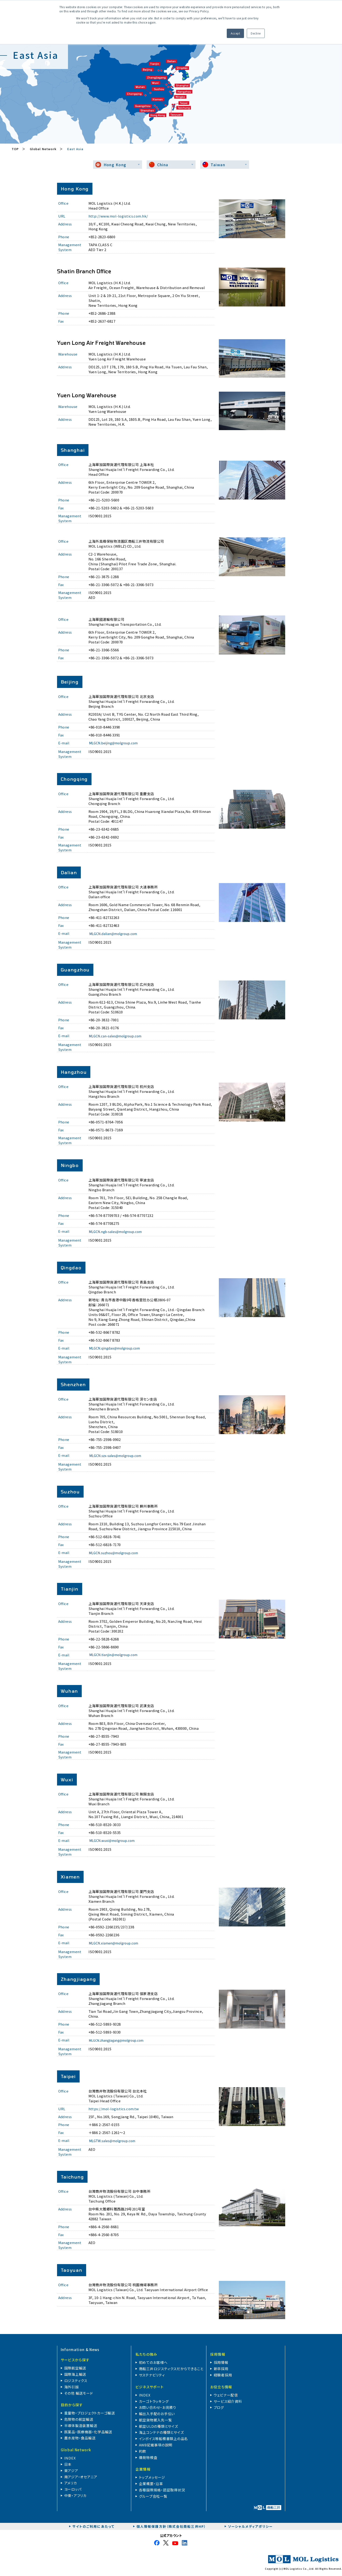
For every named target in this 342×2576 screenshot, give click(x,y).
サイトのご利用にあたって (93, 2526)
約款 (142, 2451)
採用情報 (221, 2362)
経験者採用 (223, 2374)
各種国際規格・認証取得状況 (162, 2489)
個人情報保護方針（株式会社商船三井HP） (171, 2526)
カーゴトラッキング (154, 2401)
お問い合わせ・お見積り (157, 2407)
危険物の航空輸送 (78, 2419)
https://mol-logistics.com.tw (113, 2108)
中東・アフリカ (75, 2495)
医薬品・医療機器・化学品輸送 (88, 2431)
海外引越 (71, 2386)
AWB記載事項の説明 (156, 2444)
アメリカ (70, 2482)
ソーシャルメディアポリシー (250, 2526)
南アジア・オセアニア (81, 2476)
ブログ (219, 2407)
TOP (15, 149)
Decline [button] (256, 33)
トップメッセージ (152, 2477)
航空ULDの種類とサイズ (158, 2426)
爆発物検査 (148, 2457)
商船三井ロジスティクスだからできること (171, 2368)
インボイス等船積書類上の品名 (163, 2438)
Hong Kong (115, 164)
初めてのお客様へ (153, 2362)
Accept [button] (235, 33)
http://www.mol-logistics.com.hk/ (118, 216)
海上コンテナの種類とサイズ (161, 2432)
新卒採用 (221, 2368)
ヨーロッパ (72, 2489)
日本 (68, 2464)
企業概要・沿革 (151, 2483)
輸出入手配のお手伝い (157, 2413)
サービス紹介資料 (228, 2401)
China (162, 164)
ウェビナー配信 (226, 2395)
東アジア (71, 2470)
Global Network (43, 149)
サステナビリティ (152, 2374)
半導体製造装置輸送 (80, 2425)
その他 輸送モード (78, 2393)
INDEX (70, 2457)
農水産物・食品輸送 (80, 2437)
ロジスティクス (75, 2380)
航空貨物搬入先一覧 (155, 2419)
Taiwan (218, 164)
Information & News (80, 2349)
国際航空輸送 (75, 2367)
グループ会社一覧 (153, 2496)
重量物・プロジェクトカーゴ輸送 (89, 2412)
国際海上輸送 (75, 2374)
